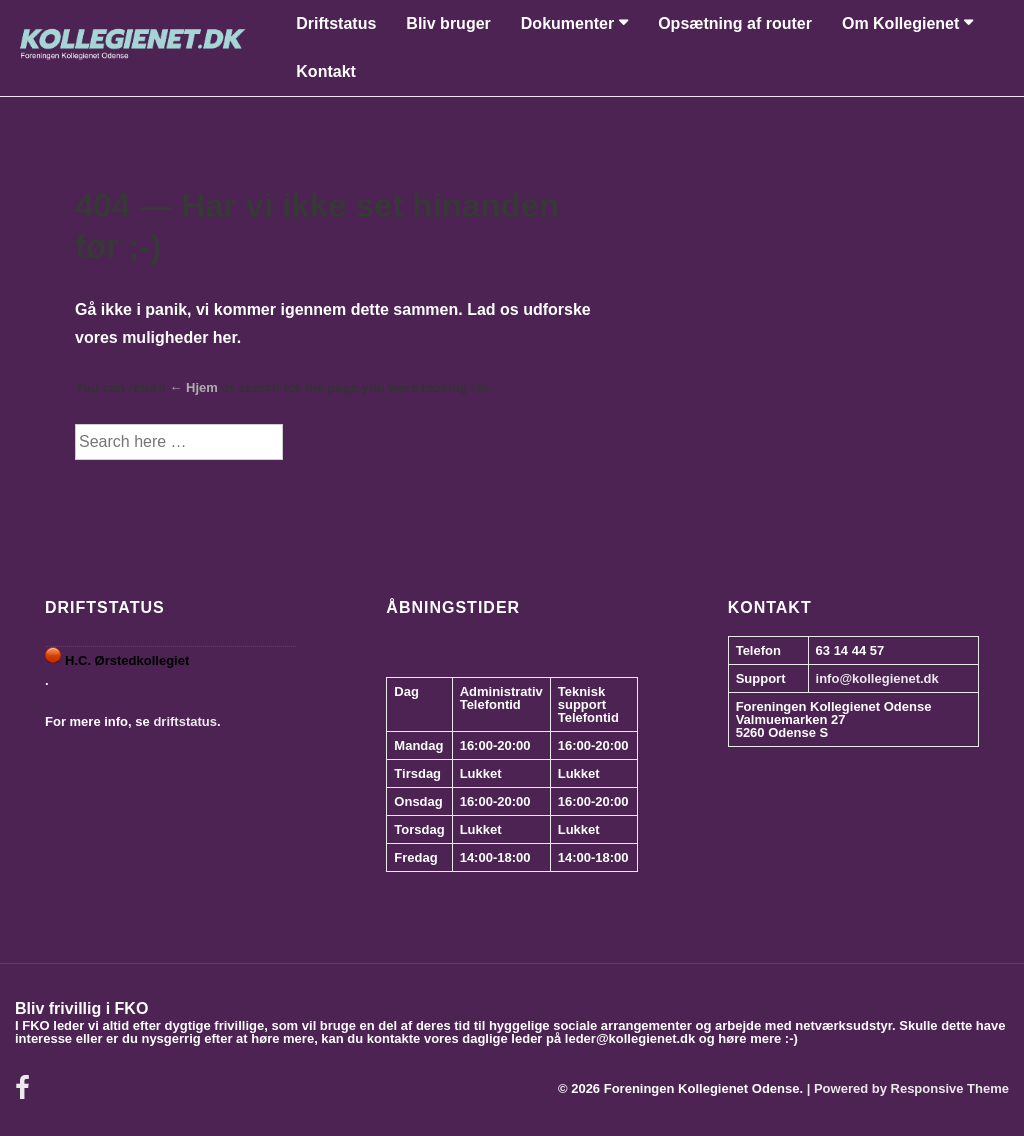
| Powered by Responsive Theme (908, 1088)
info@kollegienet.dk (877, 678)
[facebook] (25, 1094)
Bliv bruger (448, 23)
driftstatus (185, 721)
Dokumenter (567, 23)
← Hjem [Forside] (193, 387)
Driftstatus (336, 23)
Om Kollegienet (900, 23)
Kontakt (326, 71)
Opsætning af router (735, 23)
